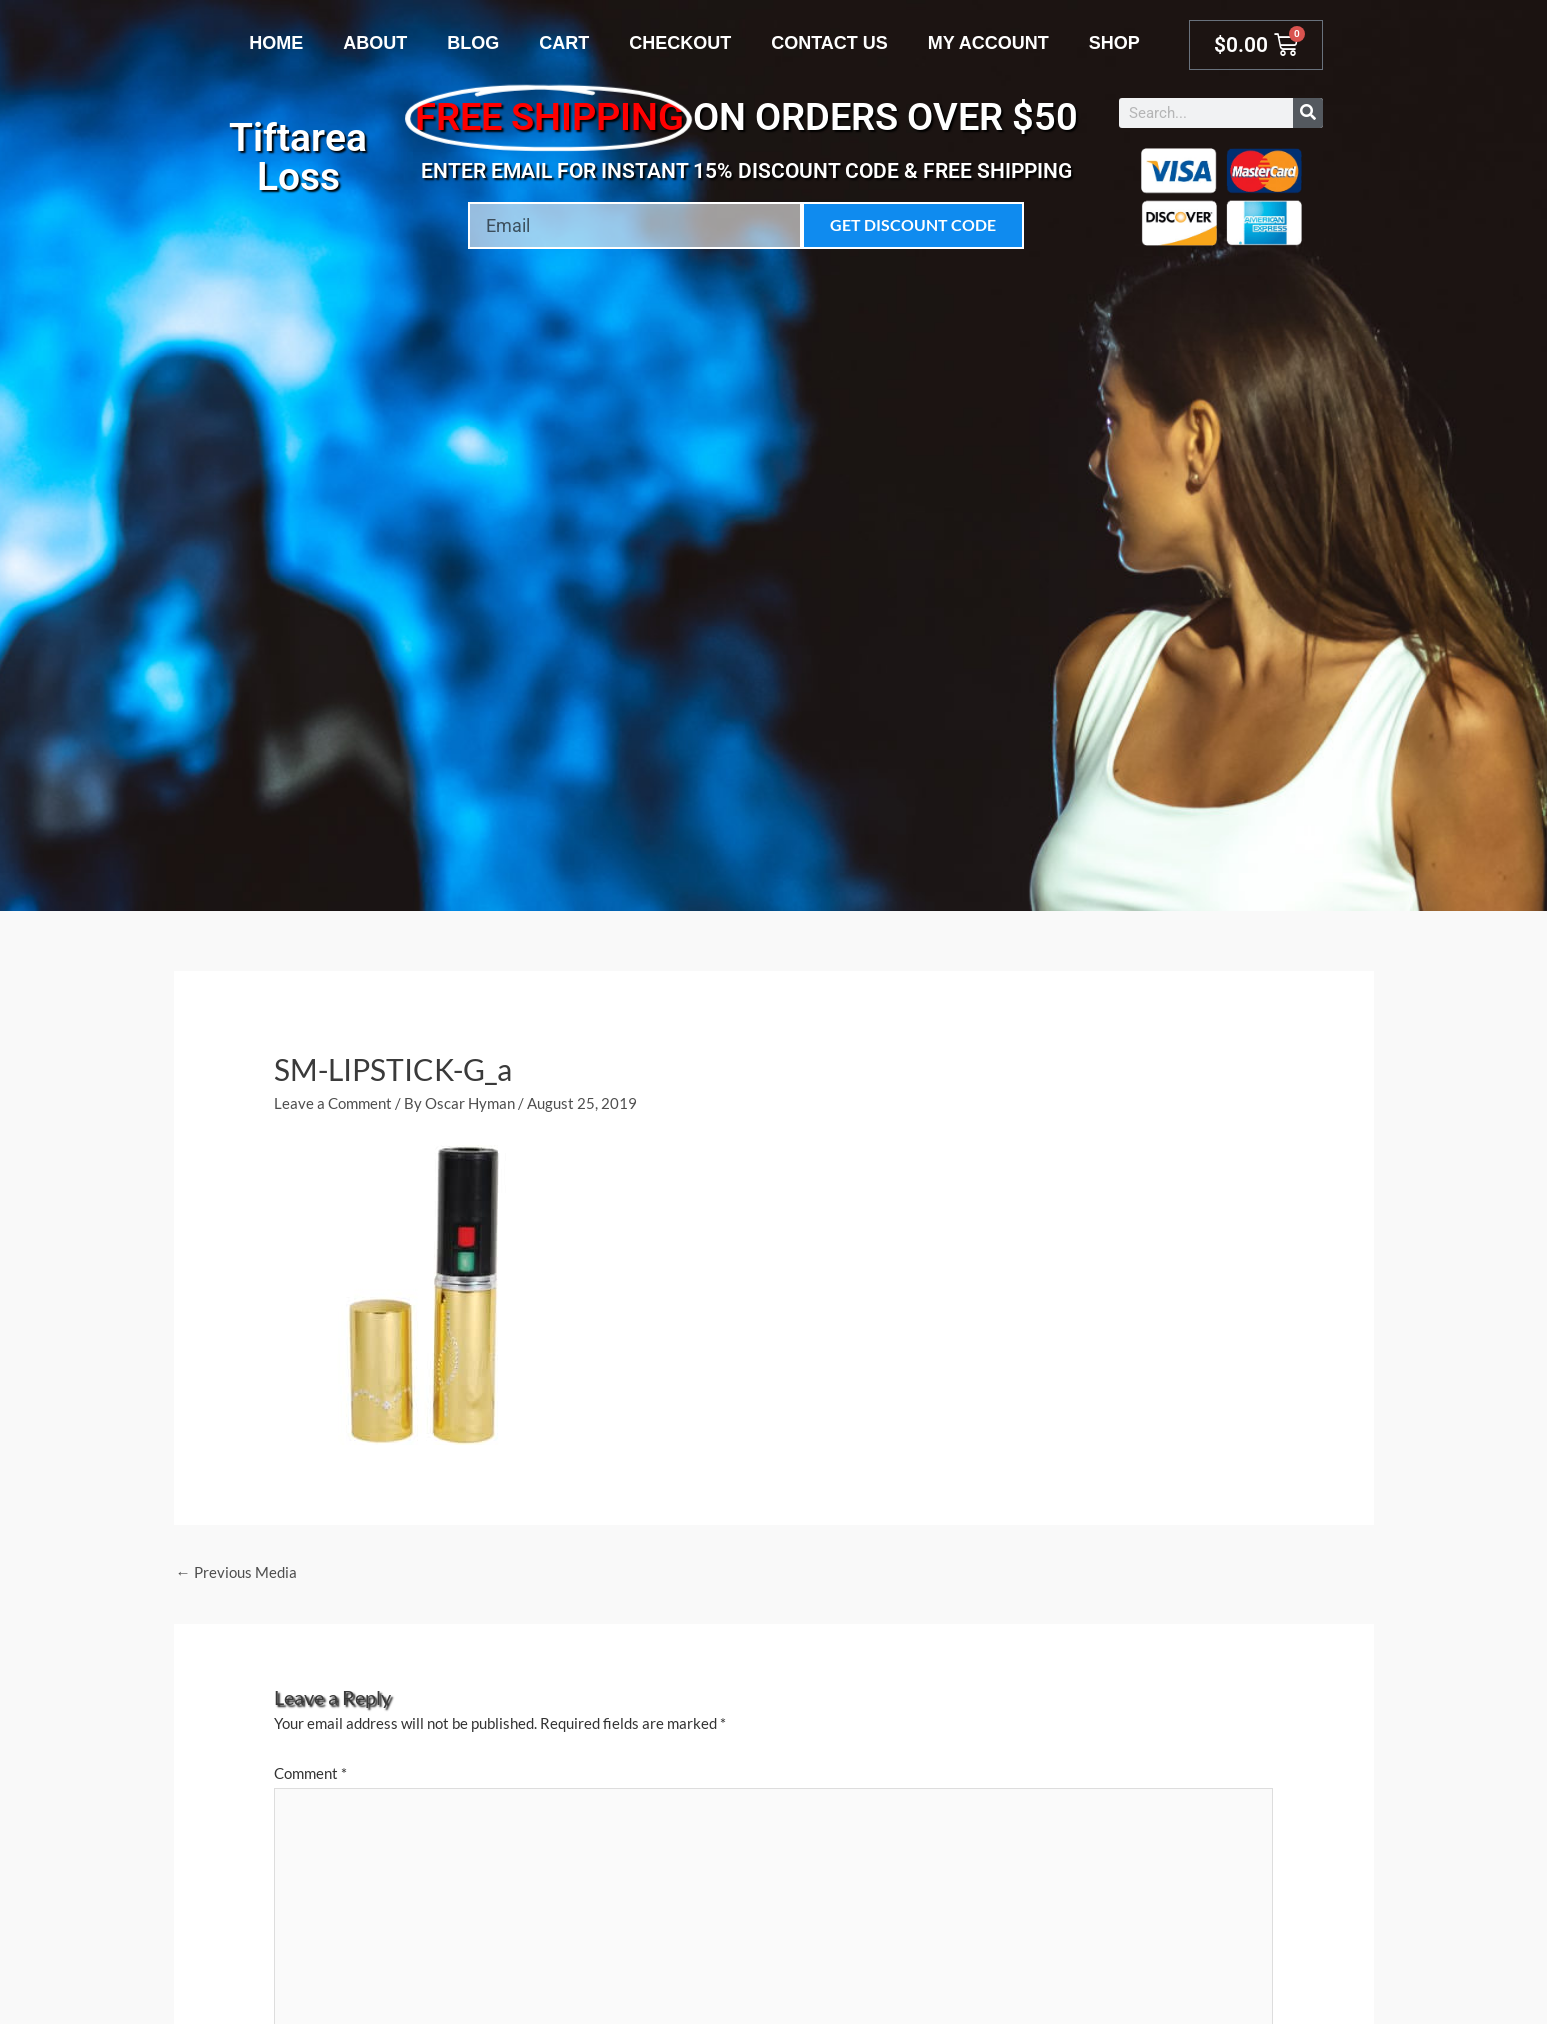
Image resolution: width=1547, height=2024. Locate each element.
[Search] (1308, 113)
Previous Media (236, 1572)
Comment (310, 1773)
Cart (564, 43)
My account (988, 43)
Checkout (680, 43)
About (375, 43)
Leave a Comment (333, 1103)
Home (276, 43)
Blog (473, 43)
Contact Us (829, 43)
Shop (1114, 43)
